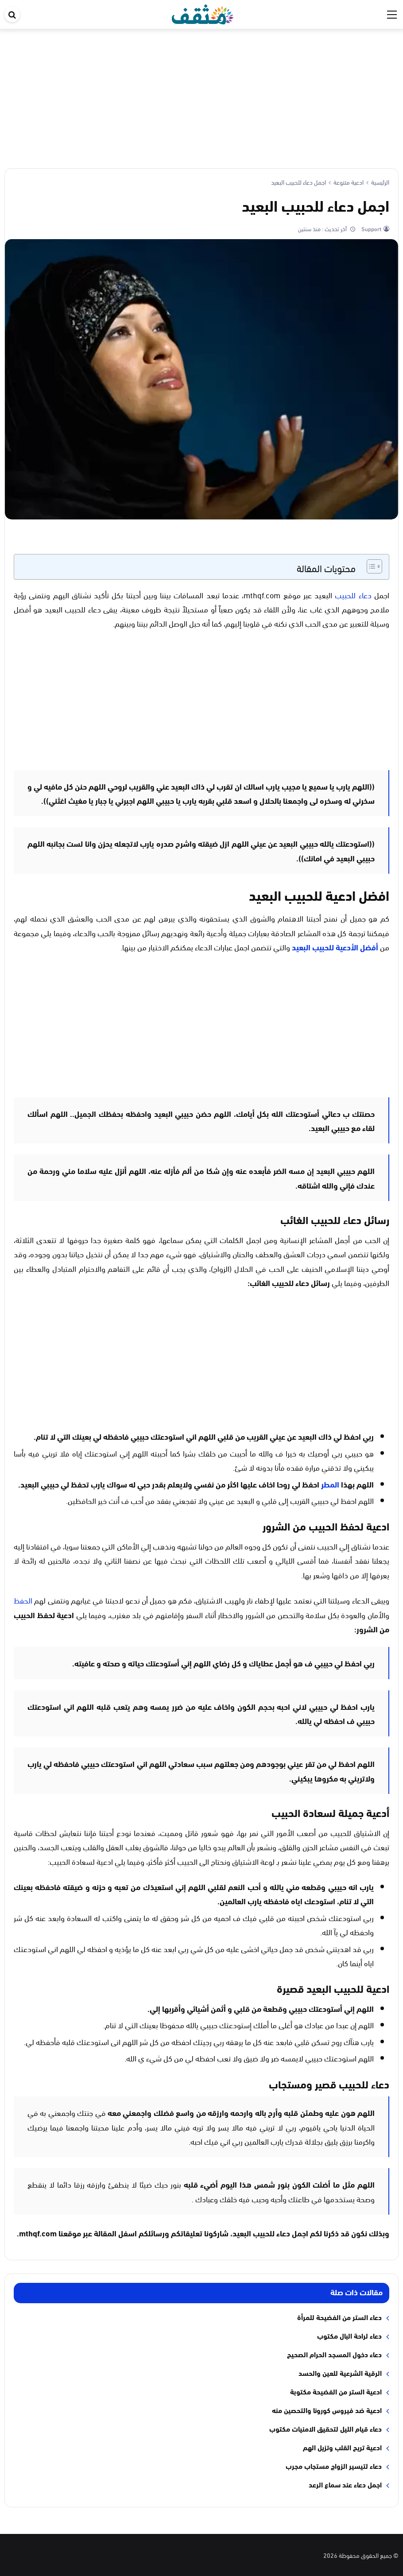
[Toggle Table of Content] (370, 566)
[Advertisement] (201, 95)
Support (370, 228)
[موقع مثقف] (202, 12)
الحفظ (23, 1599)
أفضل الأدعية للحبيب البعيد (336, 946)
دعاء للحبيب (353, 594)
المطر (330, 1483)
